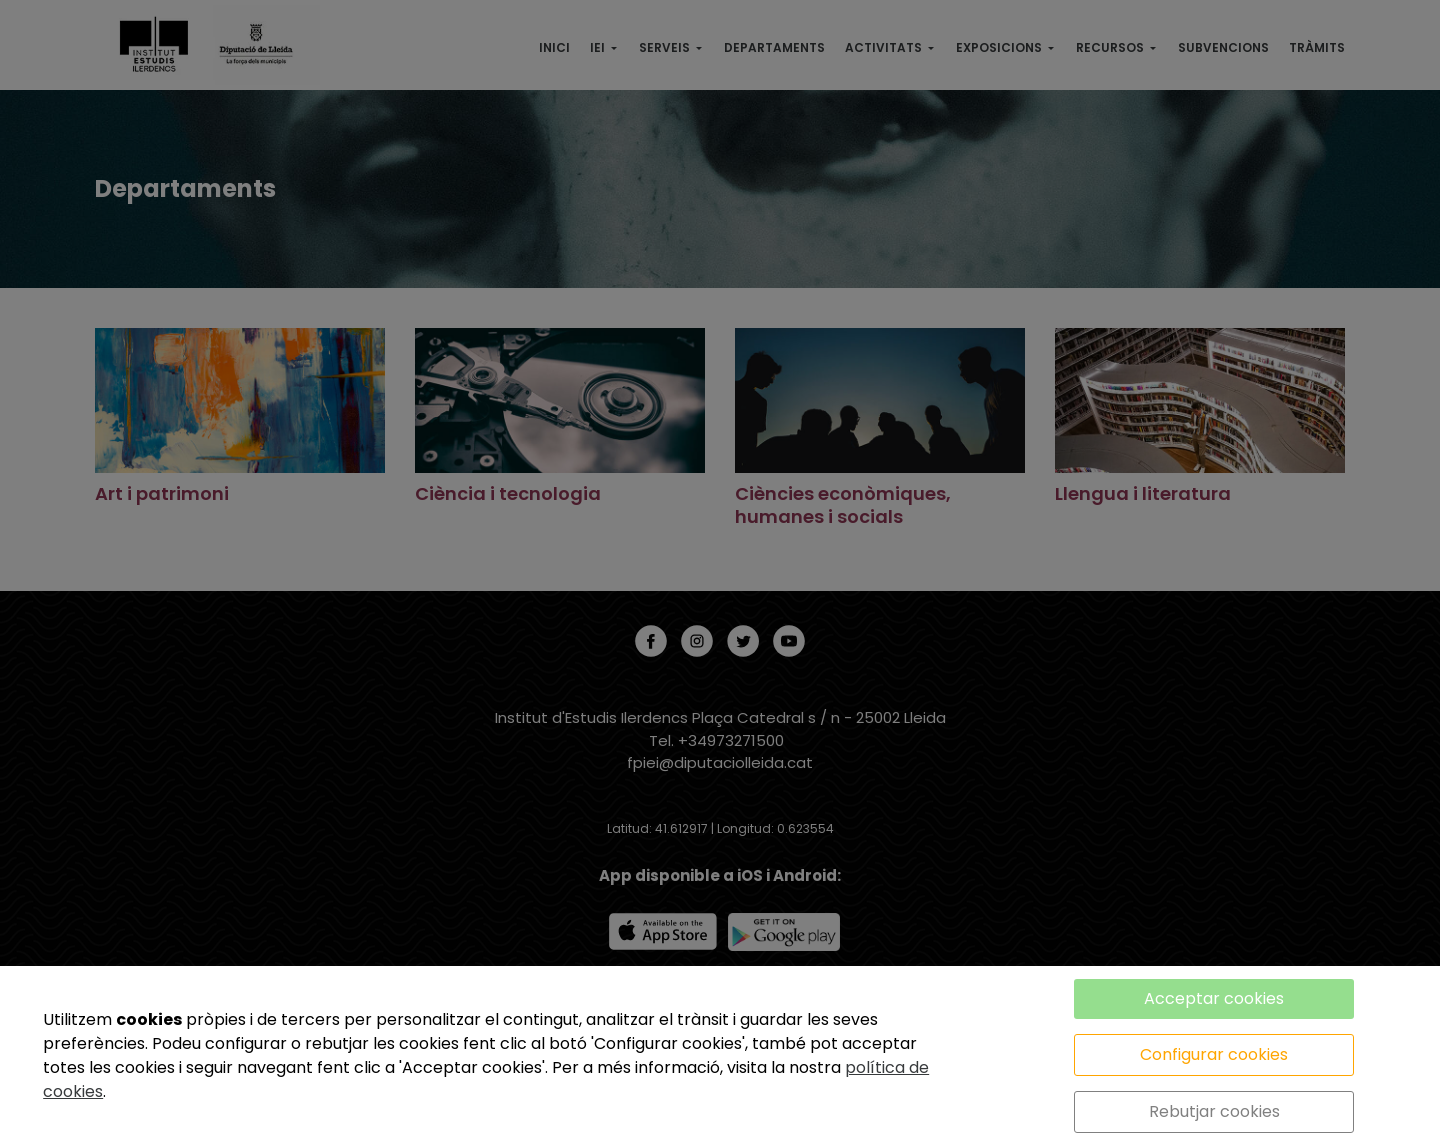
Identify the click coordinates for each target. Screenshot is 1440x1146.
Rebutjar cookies (1214, 1111)
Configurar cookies (1214, 1054)
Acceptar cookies (1214, 998)
